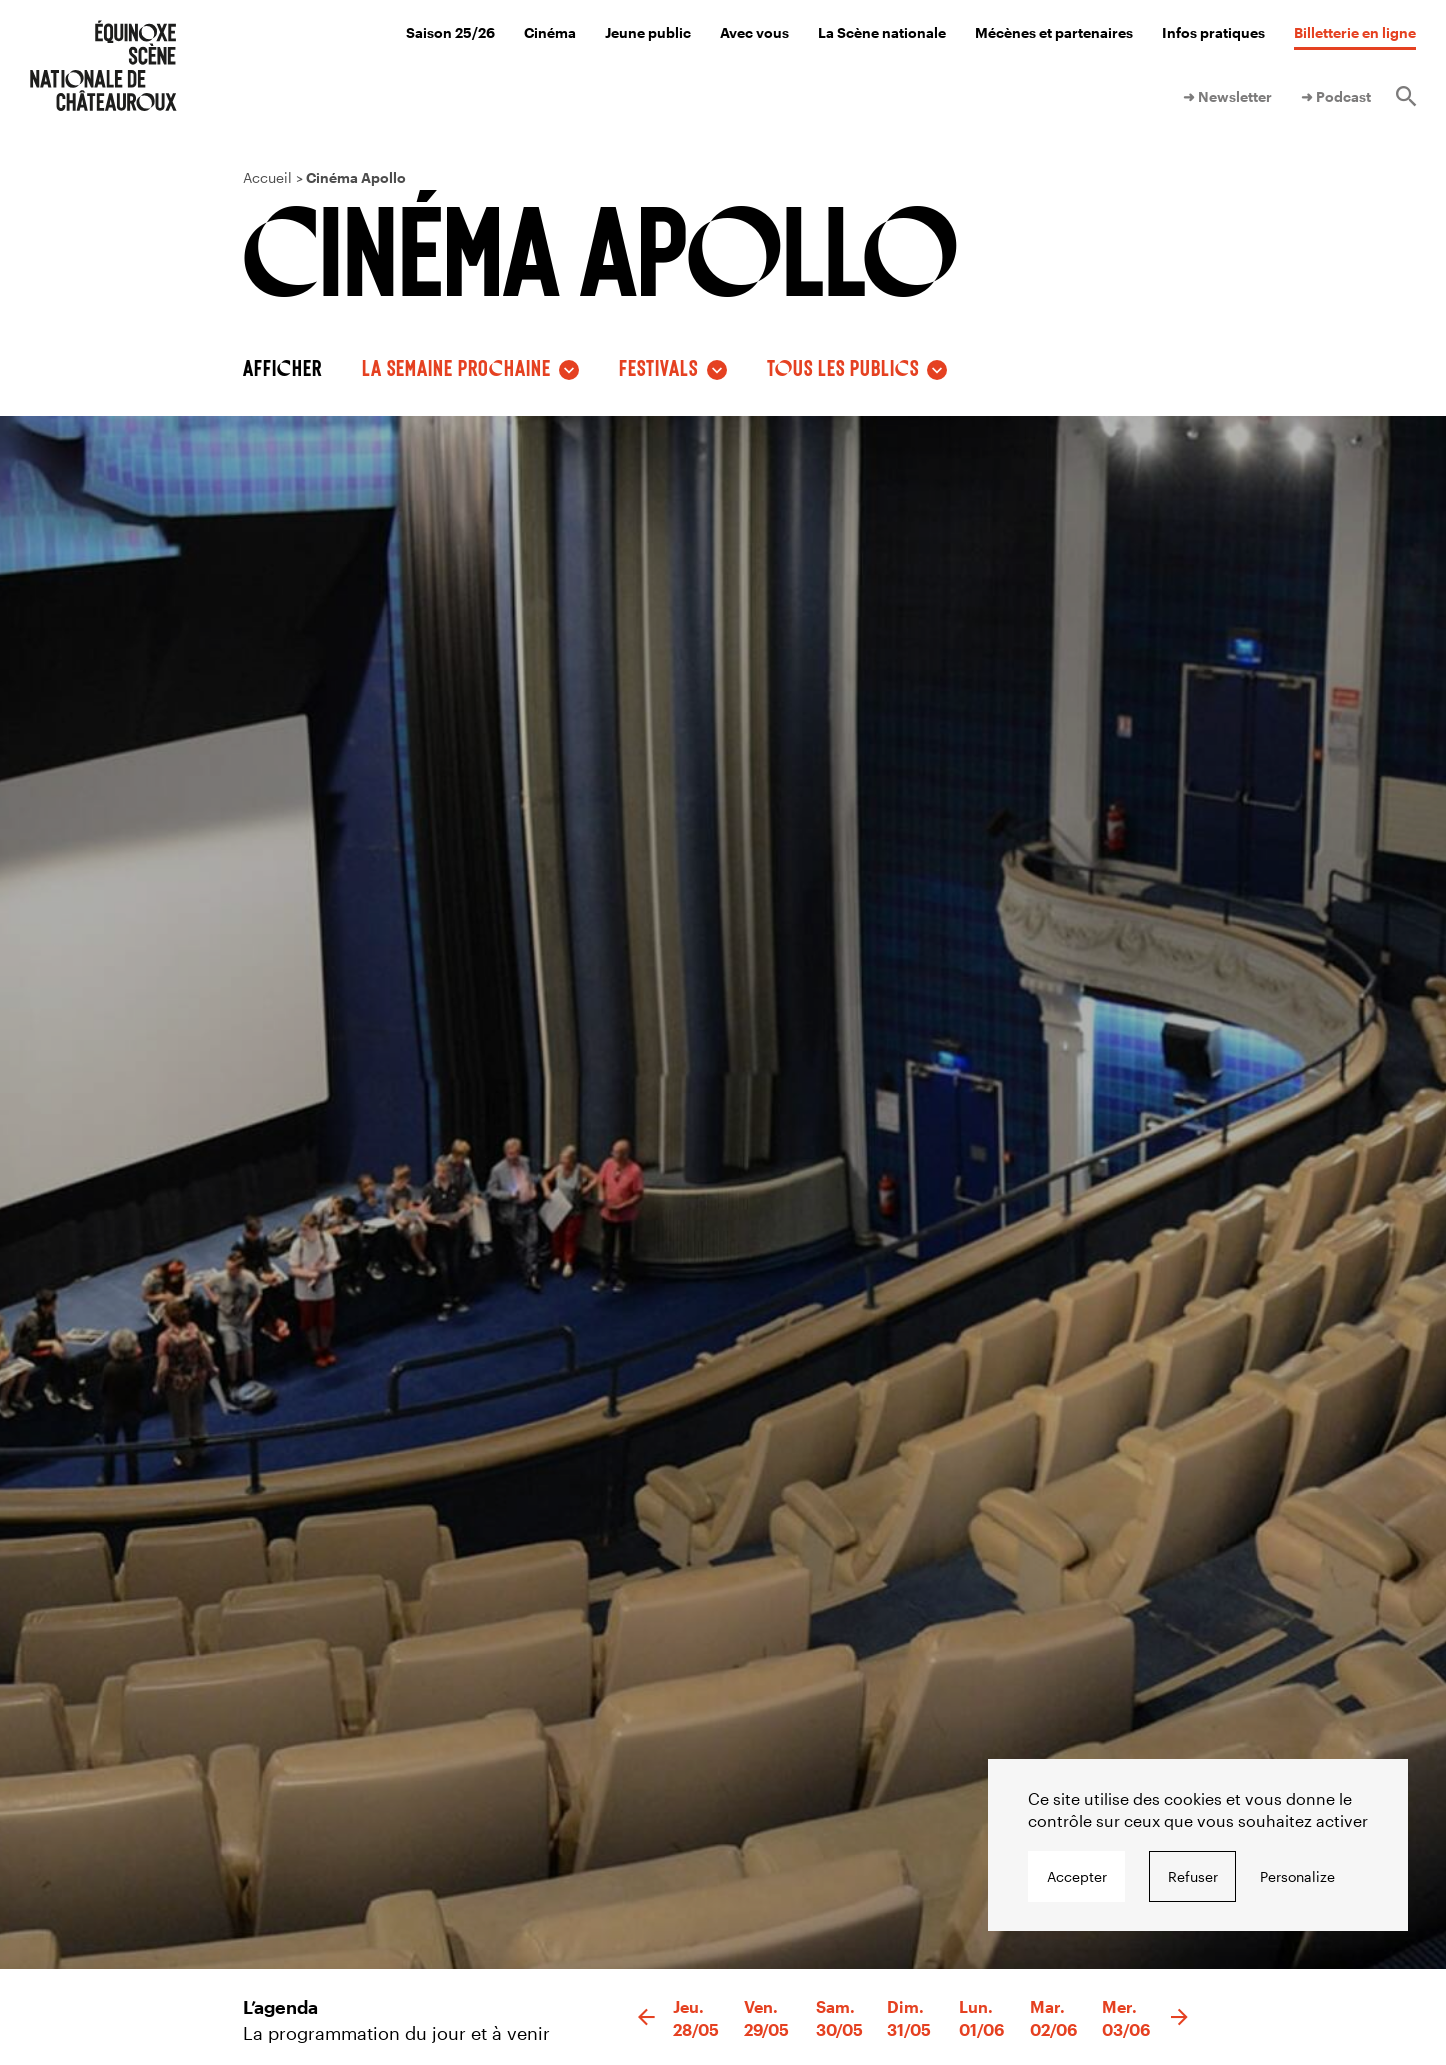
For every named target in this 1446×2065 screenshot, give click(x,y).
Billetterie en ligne (1355, 32)
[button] (646, 2018)
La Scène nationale (882, 32)
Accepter (1077, 1876)
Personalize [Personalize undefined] (1297, 1876)
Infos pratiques (1213, 32)
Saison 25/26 (450, 32)
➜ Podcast (1336, 96)
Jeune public (648, 32)
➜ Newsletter (1227, 96)
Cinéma (550, 32)
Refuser (1193, 1876)
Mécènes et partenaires (1054, 32)
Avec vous (754, 32)
